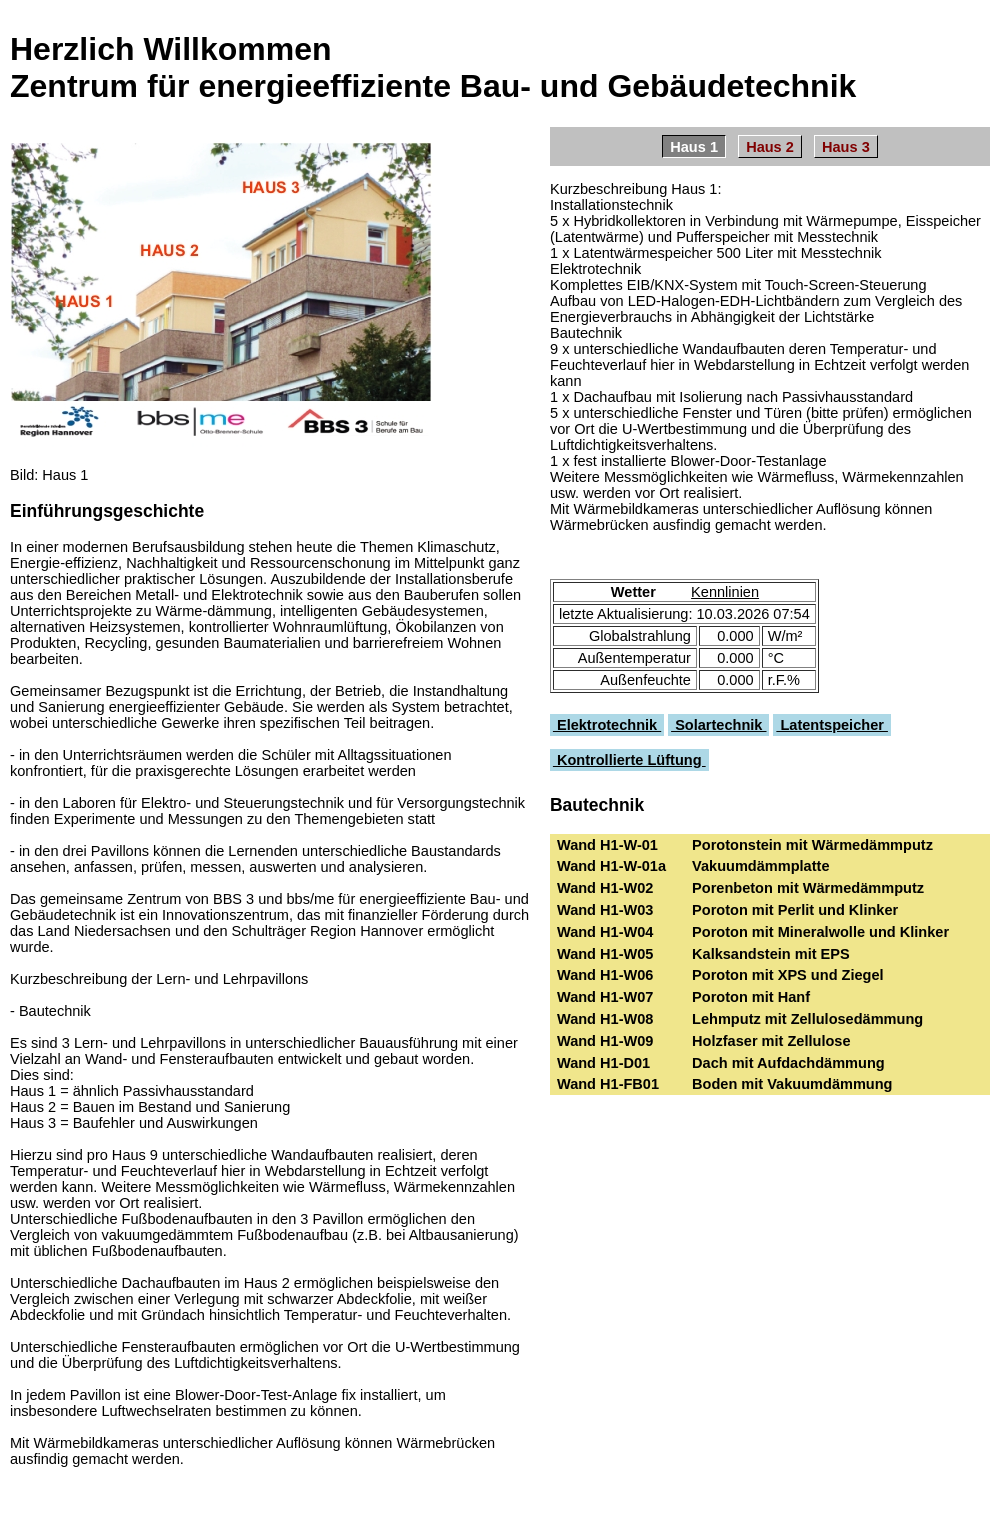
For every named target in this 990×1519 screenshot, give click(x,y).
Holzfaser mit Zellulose (771, 1041)
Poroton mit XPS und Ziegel (788, 975)
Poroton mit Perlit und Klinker (795, 910)
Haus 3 (846, 147)
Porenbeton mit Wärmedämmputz (808, 888)
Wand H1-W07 (611, 997)
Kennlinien (725, 592)
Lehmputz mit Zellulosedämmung (807, 1019)
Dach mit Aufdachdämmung (788, 1063)
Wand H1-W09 (611, 1041)
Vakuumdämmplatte (761, 866)
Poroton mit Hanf (751, 997)
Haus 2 (770, 147)
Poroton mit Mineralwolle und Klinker (820, 932)
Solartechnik (718, 725)
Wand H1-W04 (611, 932)
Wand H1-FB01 (614, 1084)
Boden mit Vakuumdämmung (792, 1084)
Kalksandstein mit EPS (771, 954)
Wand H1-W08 (611, 1019)
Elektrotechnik (607, 725)
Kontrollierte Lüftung (629, 760)
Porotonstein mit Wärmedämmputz (812, 845)
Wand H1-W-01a (617, 866)
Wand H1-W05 (611, 954)
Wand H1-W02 (611, 888)
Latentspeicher (832, 725)
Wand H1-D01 (609, 1063)
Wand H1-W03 (611, 910)
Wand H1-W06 (611, 975)
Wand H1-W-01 (613, 845)
